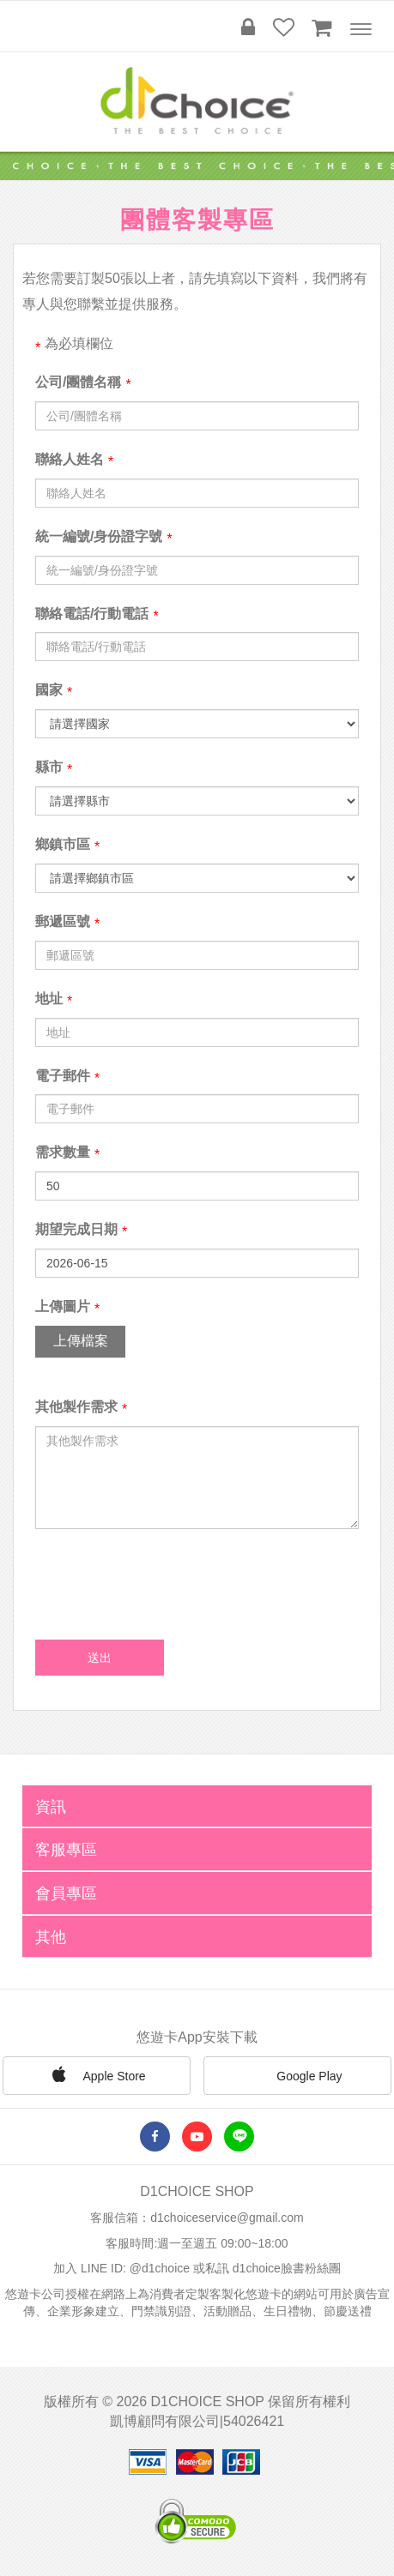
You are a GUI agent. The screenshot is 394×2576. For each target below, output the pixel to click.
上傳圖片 (62, 1306)
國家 (49, 690)
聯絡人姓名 (69, 459)
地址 (49, 998)
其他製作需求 (76, 1406)
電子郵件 (62, 1075)
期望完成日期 (76, 1229)
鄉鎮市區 (62, 844)
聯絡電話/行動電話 (92, 613)
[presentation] (165, 1576)
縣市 (49, 767)
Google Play (297, 2076)
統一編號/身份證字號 (98, 536)
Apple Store (96, 2074)
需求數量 (62, 1152)
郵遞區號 (62, 921)
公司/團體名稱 (78, 382)
